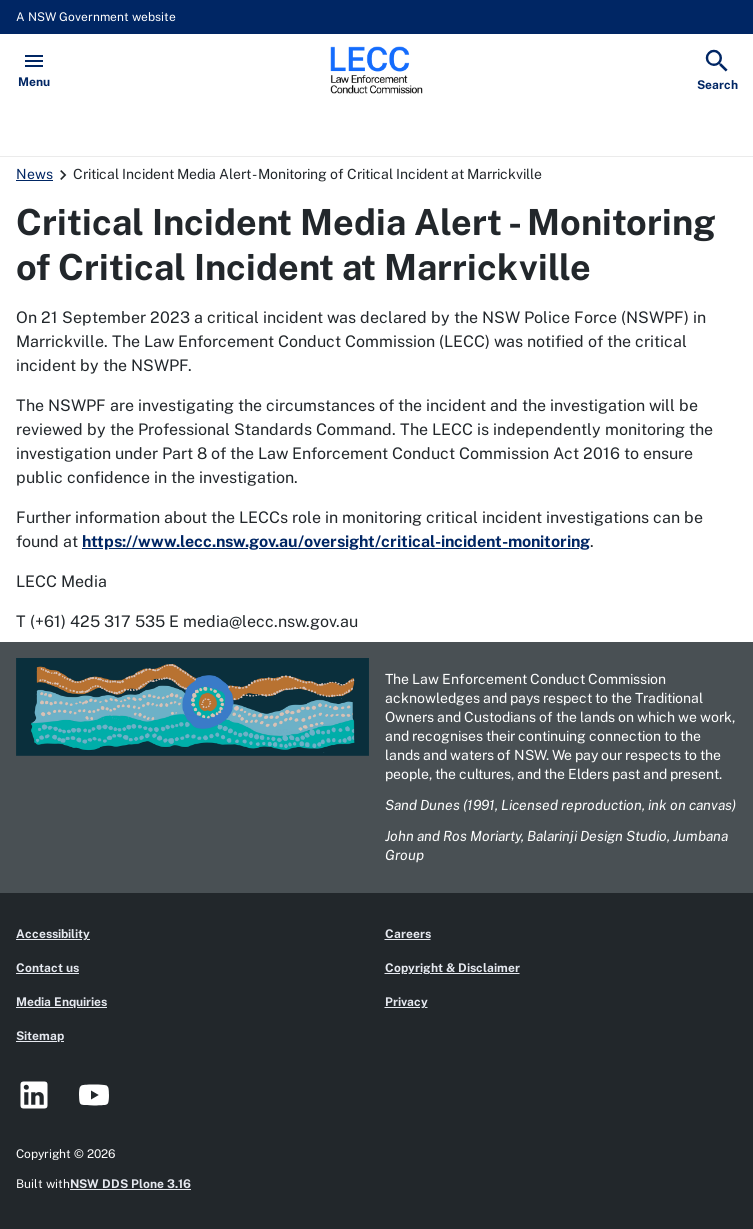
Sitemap (40, 1036)
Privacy (406, 1002)
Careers (408, 934)
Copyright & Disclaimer (452, 968)
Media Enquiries (61, 1002)
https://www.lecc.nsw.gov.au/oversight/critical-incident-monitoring (336, 541)
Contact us (47, 968)
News (34, 174)
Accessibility (53, 934)
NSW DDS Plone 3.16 (130, 1184)
